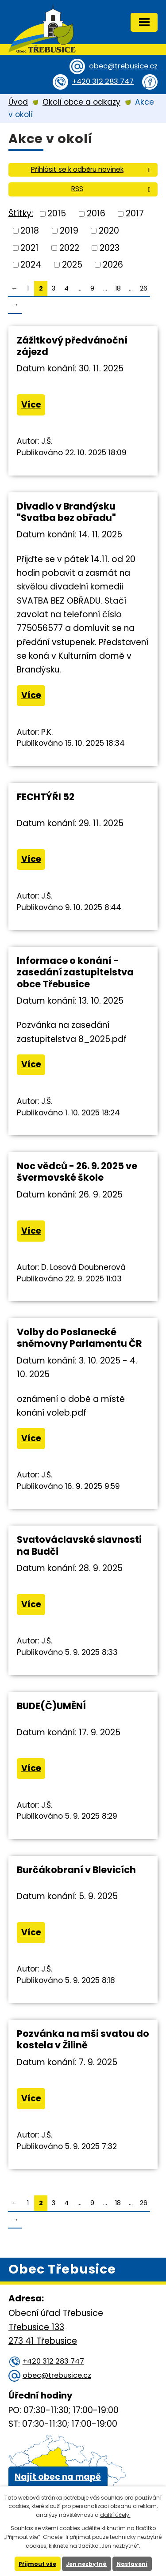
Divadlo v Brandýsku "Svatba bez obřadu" (66, 512)
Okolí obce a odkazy (81, 102)
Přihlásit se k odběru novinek (92, 169)
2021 (29, 247)
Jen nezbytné (86, 2564)
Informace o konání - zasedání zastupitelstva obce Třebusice (75, 972)
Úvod (18, 102)
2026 (113, 265)
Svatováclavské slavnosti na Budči (79, 1545)
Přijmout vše (37, 2564)
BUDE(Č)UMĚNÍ (51, 1706)
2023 (110, 247)
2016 (96, 213)
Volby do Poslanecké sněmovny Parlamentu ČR (79, 1338)
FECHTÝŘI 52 (45, 796)
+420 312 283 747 (103, 81)
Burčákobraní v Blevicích (76, 1869)
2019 (69, 231)
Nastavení (131, 2564)
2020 (109, 231)
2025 (72, 265)
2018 (29, 231)
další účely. (115, 2515)
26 (143, 288)
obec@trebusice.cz (123, 66)
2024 (30, 265)
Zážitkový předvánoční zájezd (72, 346)
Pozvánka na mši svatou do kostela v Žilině (83, 2039)
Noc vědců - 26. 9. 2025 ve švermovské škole (77, 1172)
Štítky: (20, 213)
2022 (69, 247)
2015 (56, 213)
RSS (112, 188)
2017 (135, 213)
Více (31, 405)
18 (118, 288)
